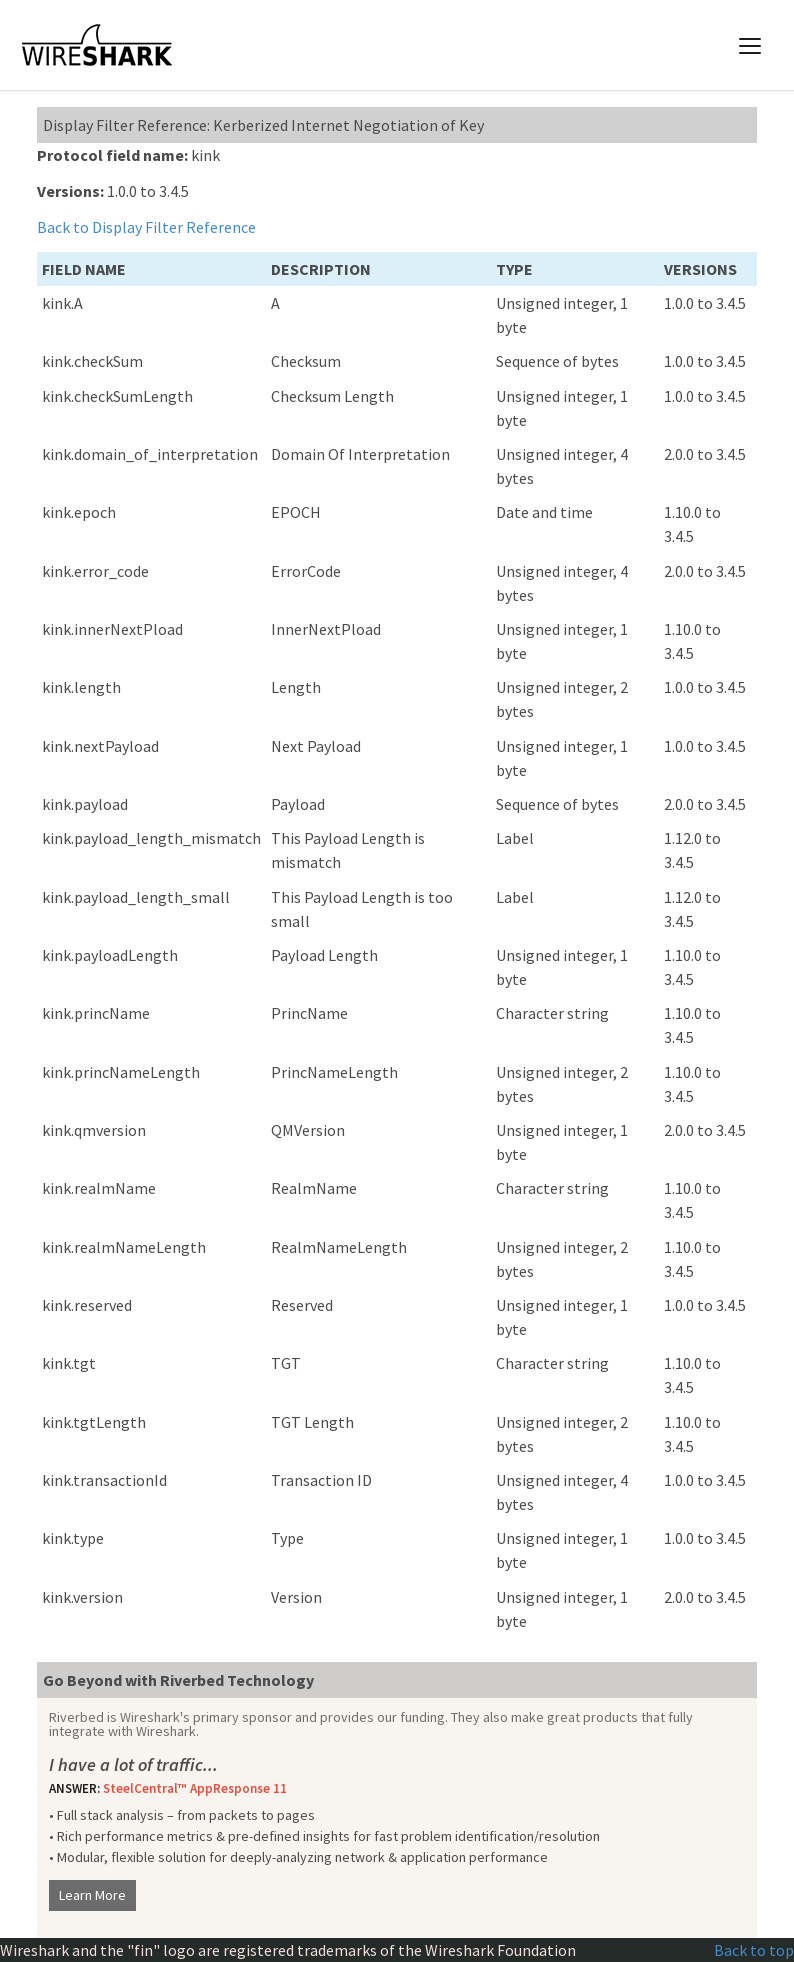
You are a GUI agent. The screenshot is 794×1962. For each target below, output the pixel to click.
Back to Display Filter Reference (146, 227)
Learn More (92, 1895)
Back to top (754, 1950)
